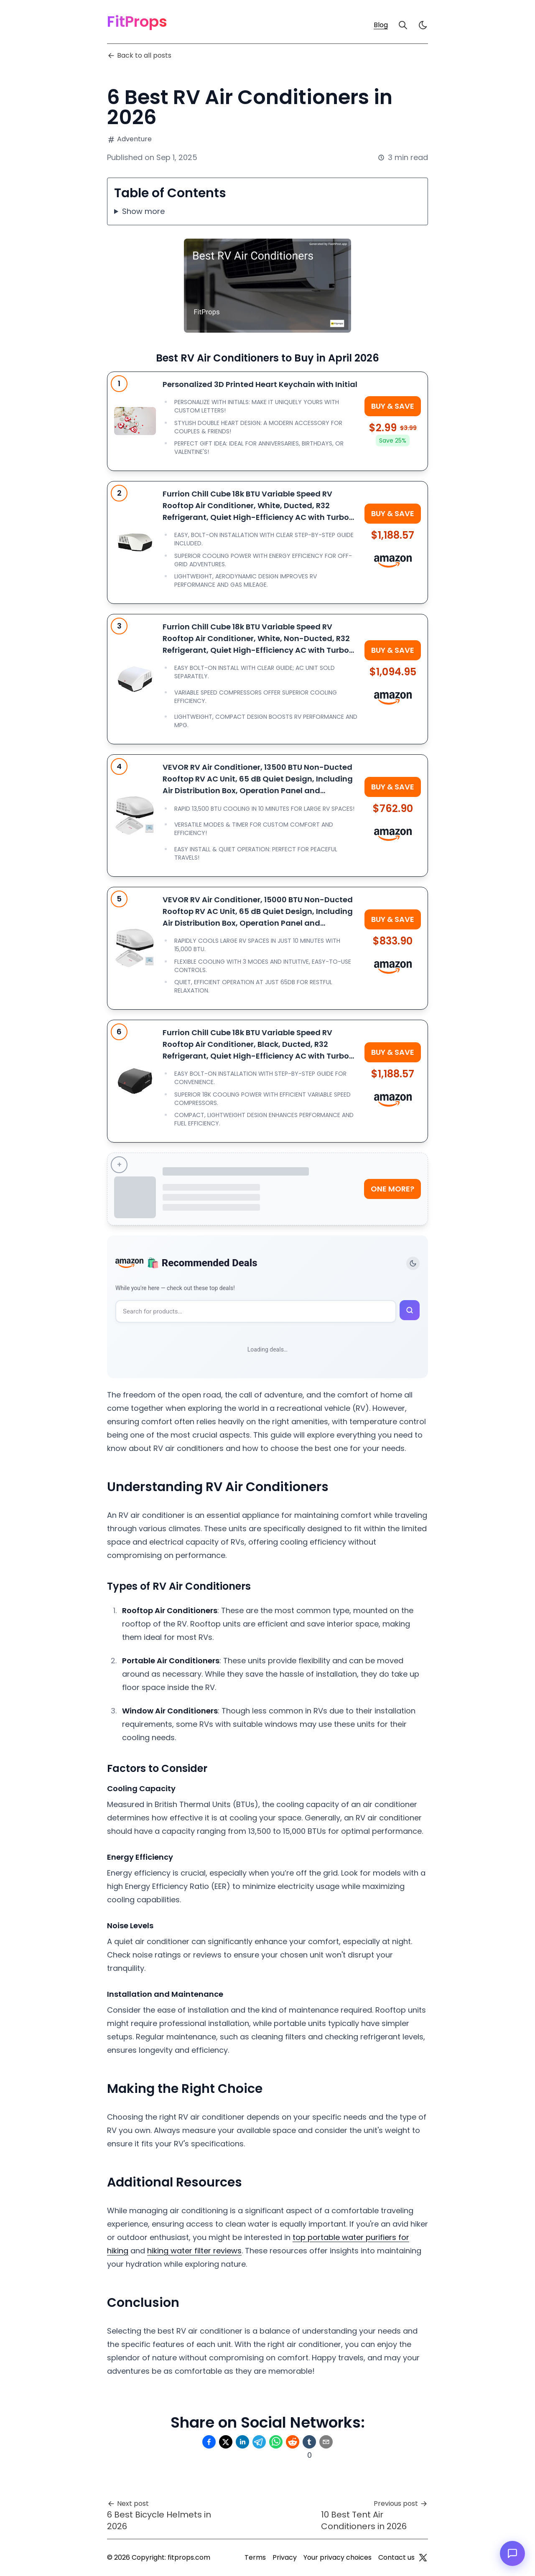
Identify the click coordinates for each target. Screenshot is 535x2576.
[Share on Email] (326, 2442)
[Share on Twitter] (225, 2442)
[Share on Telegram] (259, 2442)
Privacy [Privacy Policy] (285, 2557)
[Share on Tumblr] (309, 2442)
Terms (255, 2557)
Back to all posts (139, 55)
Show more (143, 211)
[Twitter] (423, 2558)
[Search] (403, 25)
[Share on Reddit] (292, 2442)
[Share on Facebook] (209, 2442)
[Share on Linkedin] (242, 2442)
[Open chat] (512, 2553)
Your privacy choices (337, 2557)
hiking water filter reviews (194, 2250)
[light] (423, 25)
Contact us (396, 2557)
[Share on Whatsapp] (276, 2442)
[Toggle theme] (413, 1263)
